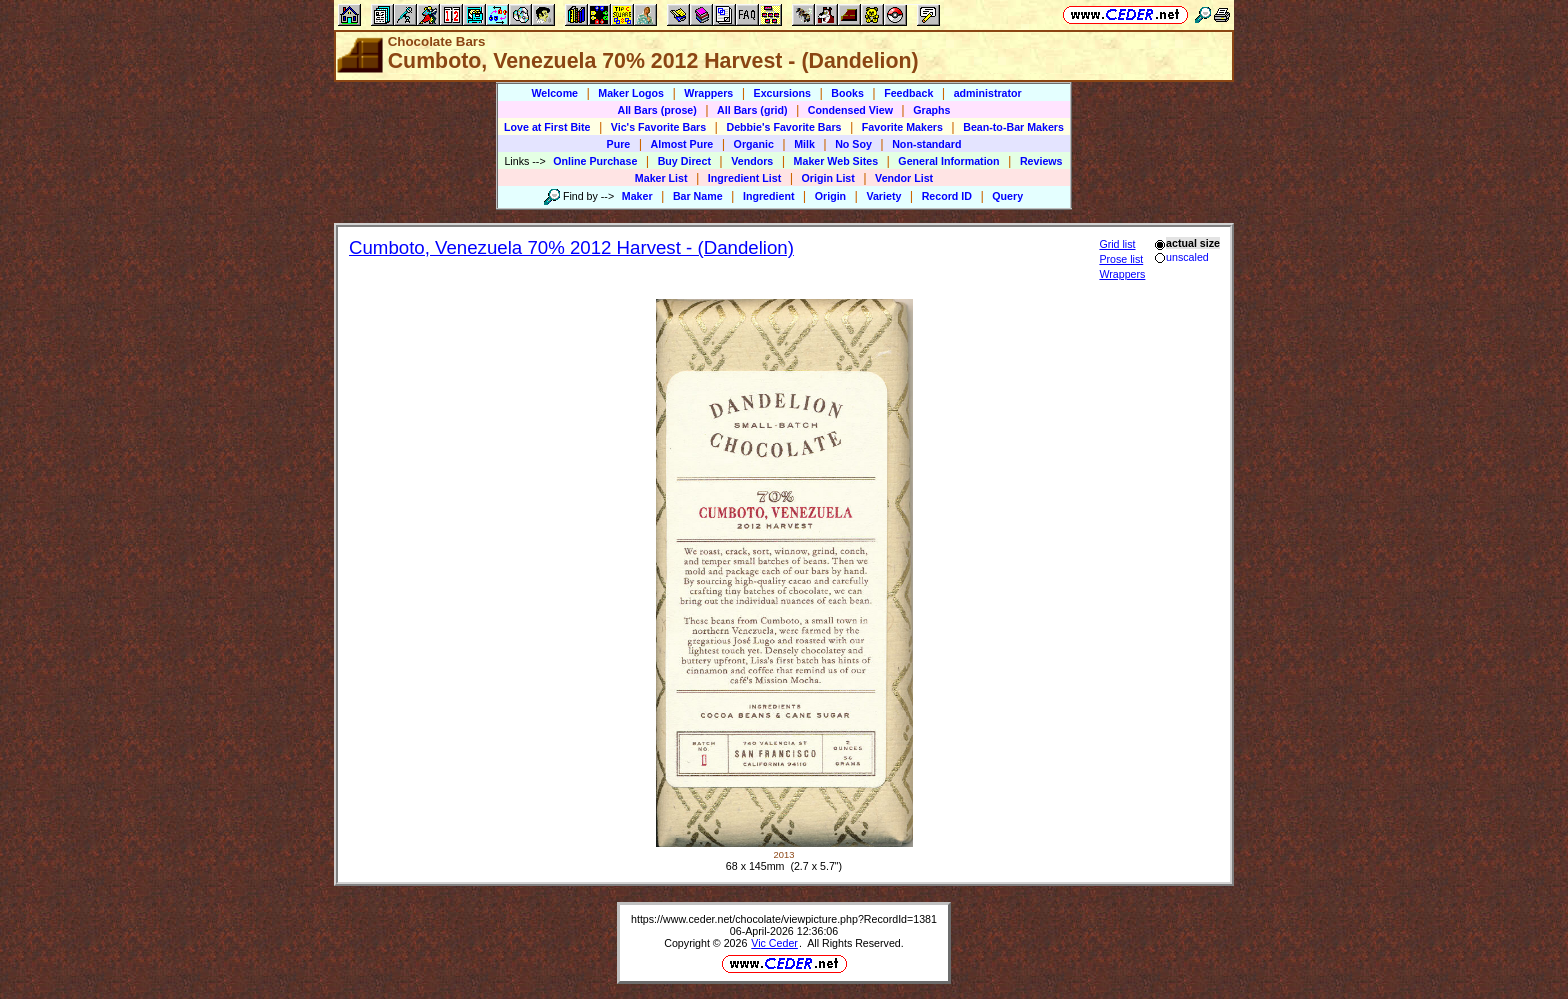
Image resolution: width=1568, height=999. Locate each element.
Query (1007, 196)
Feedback (908, 93)
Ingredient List (744, 178)
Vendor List (904, 178)
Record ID (947, 196)
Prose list (1121, 259)
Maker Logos (631, 93)
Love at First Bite (547, 127)
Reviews (1041, 161)
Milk (804, 144)
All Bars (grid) (752, 110)
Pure (619, 144)
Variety (883, 196)
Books (847, 93)
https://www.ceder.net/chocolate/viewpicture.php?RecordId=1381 (784, 919)
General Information (948, 161)
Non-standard (926, 144)
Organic (754, 144)
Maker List (661, 178)
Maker (637, 196)
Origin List (828, 178)
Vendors (752, 161)
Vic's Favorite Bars (658, 127)
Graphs (931, 110)
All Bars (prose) (656, 110)
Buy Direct (684, 161)
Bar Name (698, 196)
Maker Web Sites (836, 161)
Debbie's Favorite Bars (783, 127)
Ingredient (769, 196)
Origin (830, 196)
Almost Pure (682, 144)
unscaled (1181, 257)
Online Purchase (595, 161)
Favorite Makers (902, 127)
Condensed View (850, 110)
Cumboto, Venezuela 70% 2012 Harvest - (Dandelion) (571, 247)
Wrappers (708, 93)
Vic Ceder (774, 943)
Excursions (782, 93)
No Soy (853, 144)
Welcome (554, 93)
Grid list (1117, 244)
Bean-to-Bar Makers (1013, 127)
